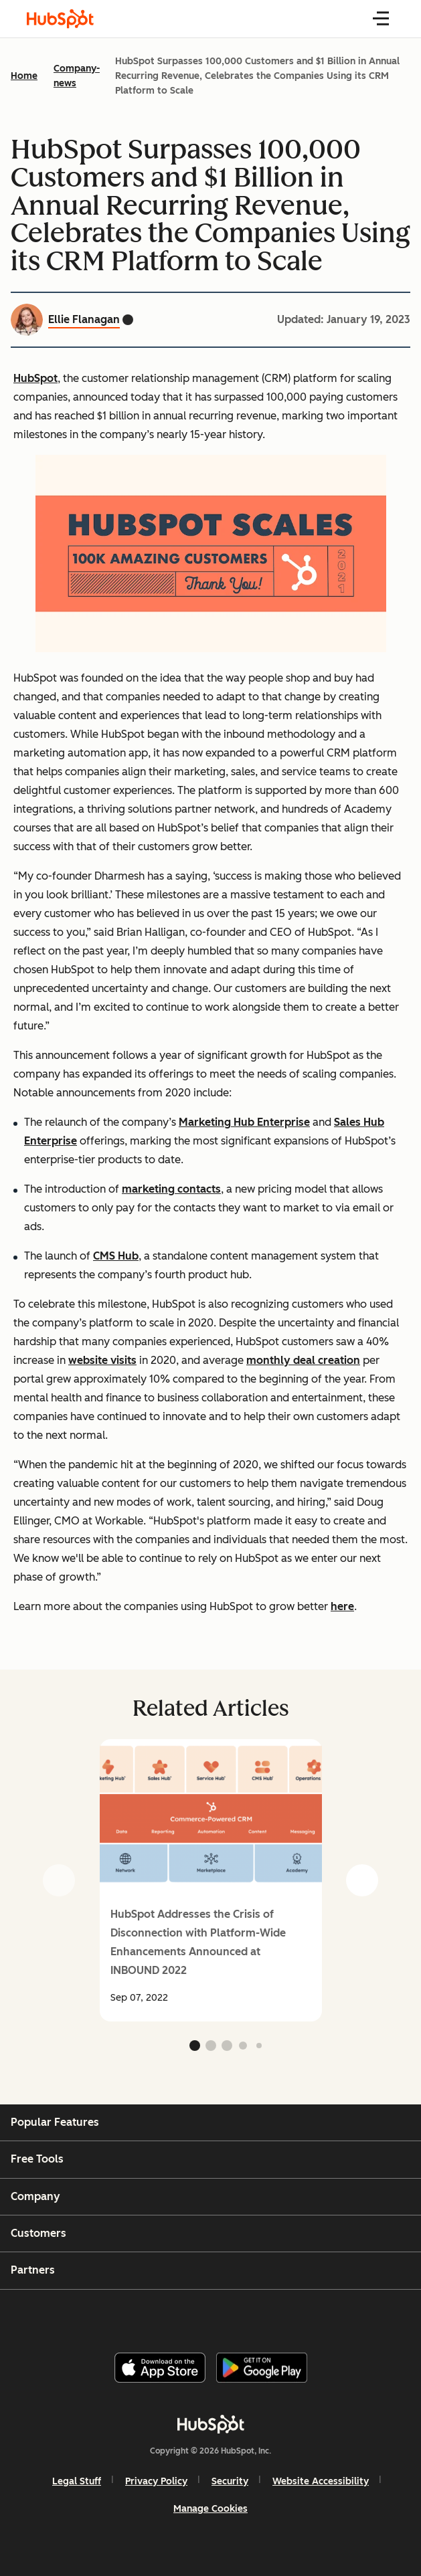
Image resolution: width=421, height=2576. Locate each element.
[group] (210, 1880)
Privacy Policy (156, 2481)
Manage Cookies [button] (210, 2508)
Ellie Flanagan (84, 319)
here (342, 1606)
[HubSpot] (210, 2424)
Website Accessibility (320, 2481)
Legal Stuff (76, 2481)
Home (24, 76)
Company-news (77, 76)
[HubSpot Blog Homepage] (60, 18)
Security (230, 2481)
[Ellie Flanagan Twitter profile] (127, 319)
